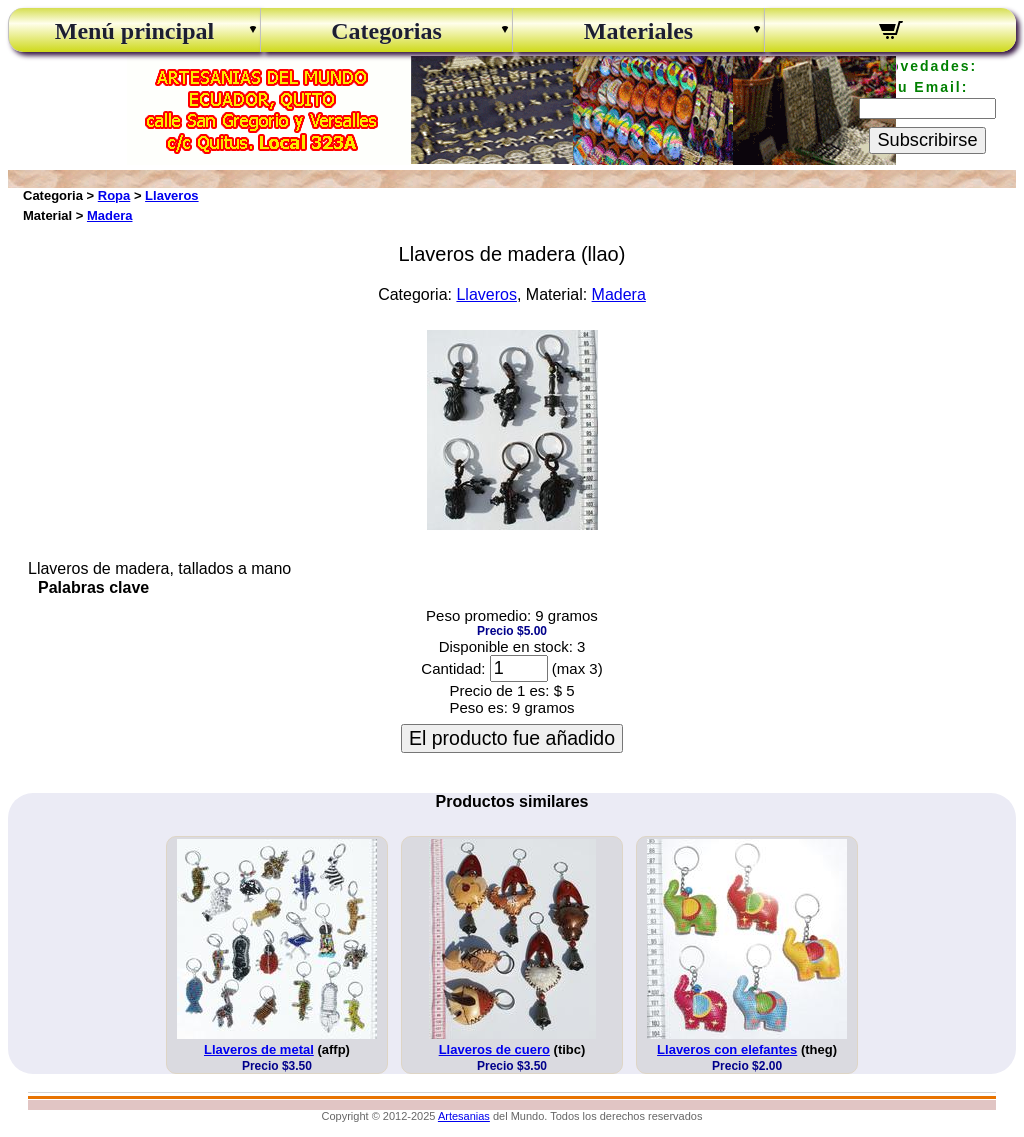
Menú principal (134, 31)
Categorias (386, 31)
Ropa (114, 195)
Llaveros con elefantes (727, 1049)
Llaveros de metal (259, 1049)
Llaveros (171, 195)
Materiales (638, 31)
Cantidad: (453, 668)
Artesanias (464, 1116)
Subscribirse (927, 140)
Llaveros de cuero (494, 1049)
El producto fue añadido (512, 738)
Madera (110, 215)
